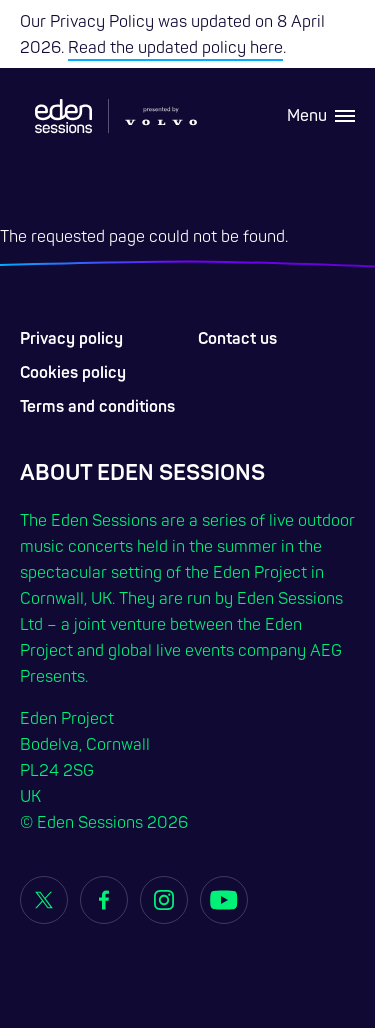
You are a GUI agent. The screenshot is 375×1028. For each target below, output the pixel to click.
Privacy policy (71, 339)
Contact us (237, 339)
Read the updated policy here (175, 48)
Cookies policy (73, 373)
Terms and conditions (97, 407)
